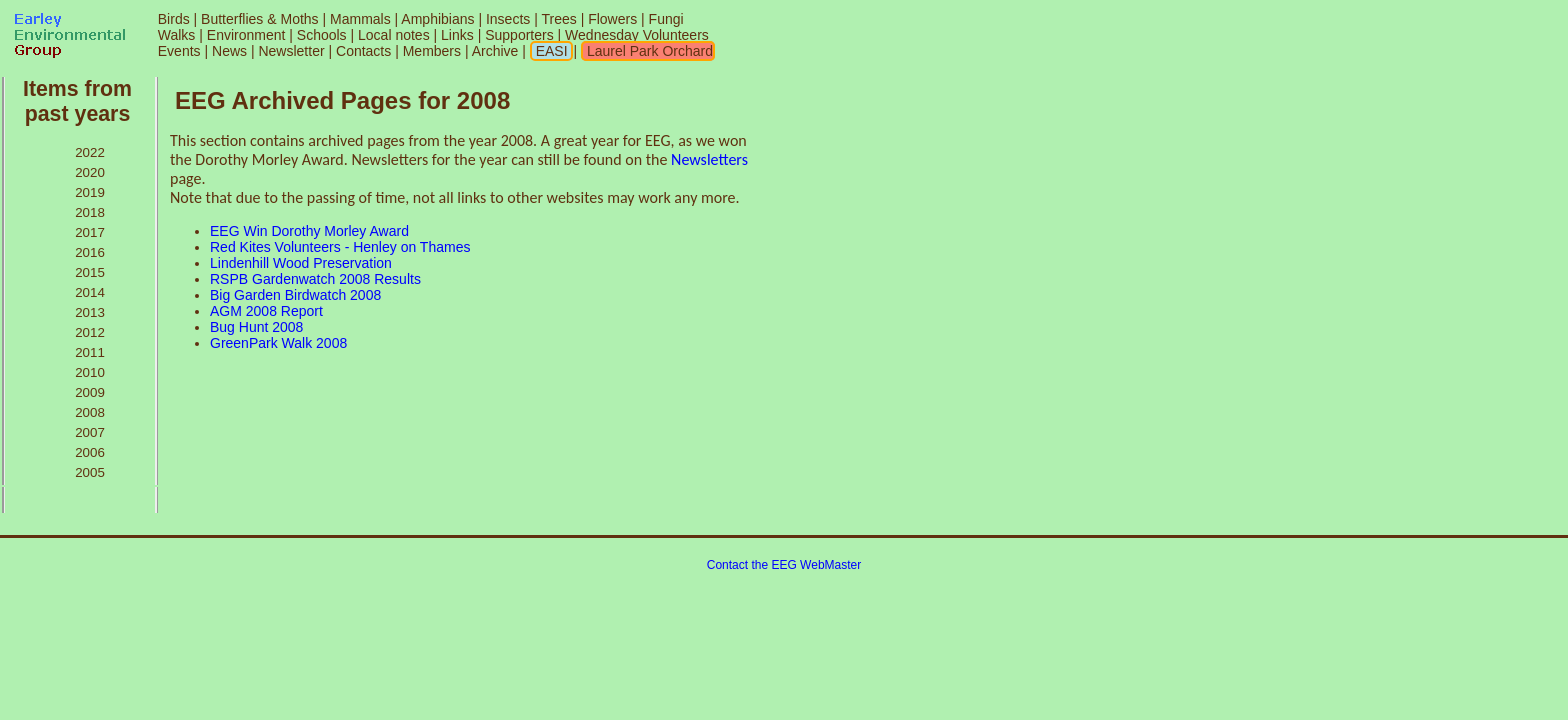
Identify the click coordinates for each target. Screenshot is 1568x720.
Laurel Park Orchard (648, 51)
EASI (550, 51)
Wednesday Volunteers (637, 35)
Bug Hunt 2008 (256, 327)
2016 (90, 252)
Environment (246, 35)
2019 (90, 192)
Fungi (666, 19)
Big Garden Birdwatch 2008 (295, 295)
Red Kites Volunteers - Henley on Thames (340, 247)
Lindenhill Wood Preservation (301, 263)
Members (434, 51)
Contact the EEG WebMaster (784, 565)
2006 (90, 452)
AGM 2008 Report (266, 311)
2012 (90, 332)
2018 (90, 212)
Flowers (612, 19)
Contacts (363, 51)
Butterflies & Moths (260, 19)
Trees (558, 19)
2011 (90, 352)
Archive (497, 51)
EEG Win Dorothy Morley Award (309, 231)
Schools (322, 35)
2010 (90, 372)
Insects (508, 19)
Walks (177, 35)
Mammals (360, 19)
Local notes (394, 35)
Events (179, 51)
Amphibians (437, 19)
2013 (90, 312)
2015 (90, 272)
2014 (90, 292)
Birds (174, 19)
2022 (90, 152)
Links (457, 35)
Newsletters (709, 159)
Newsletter (291, 51)
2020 (90, 172)
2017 (90, 232)
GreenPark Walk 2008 (278, 343)
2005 (90, 472)
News (229, 51)
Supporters (519, 35)
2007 (90, 432)
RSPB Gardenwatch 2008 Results (315, 279)
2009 (90, 392)
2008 (90, 412)
